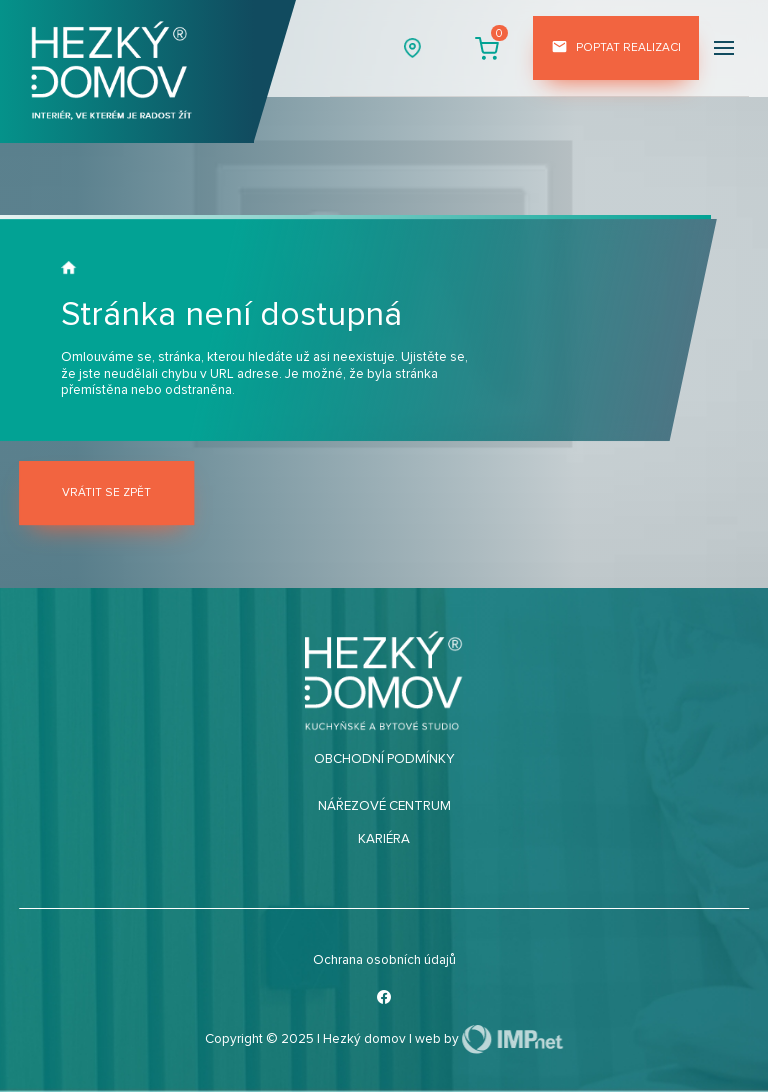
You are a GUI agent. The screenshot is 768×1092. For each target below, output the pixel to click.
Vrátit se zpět (106, 492)
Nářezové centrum (384, 806)
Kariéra (384, 839)
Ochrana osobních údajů (384, 960)
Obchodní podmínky (384, 759)
